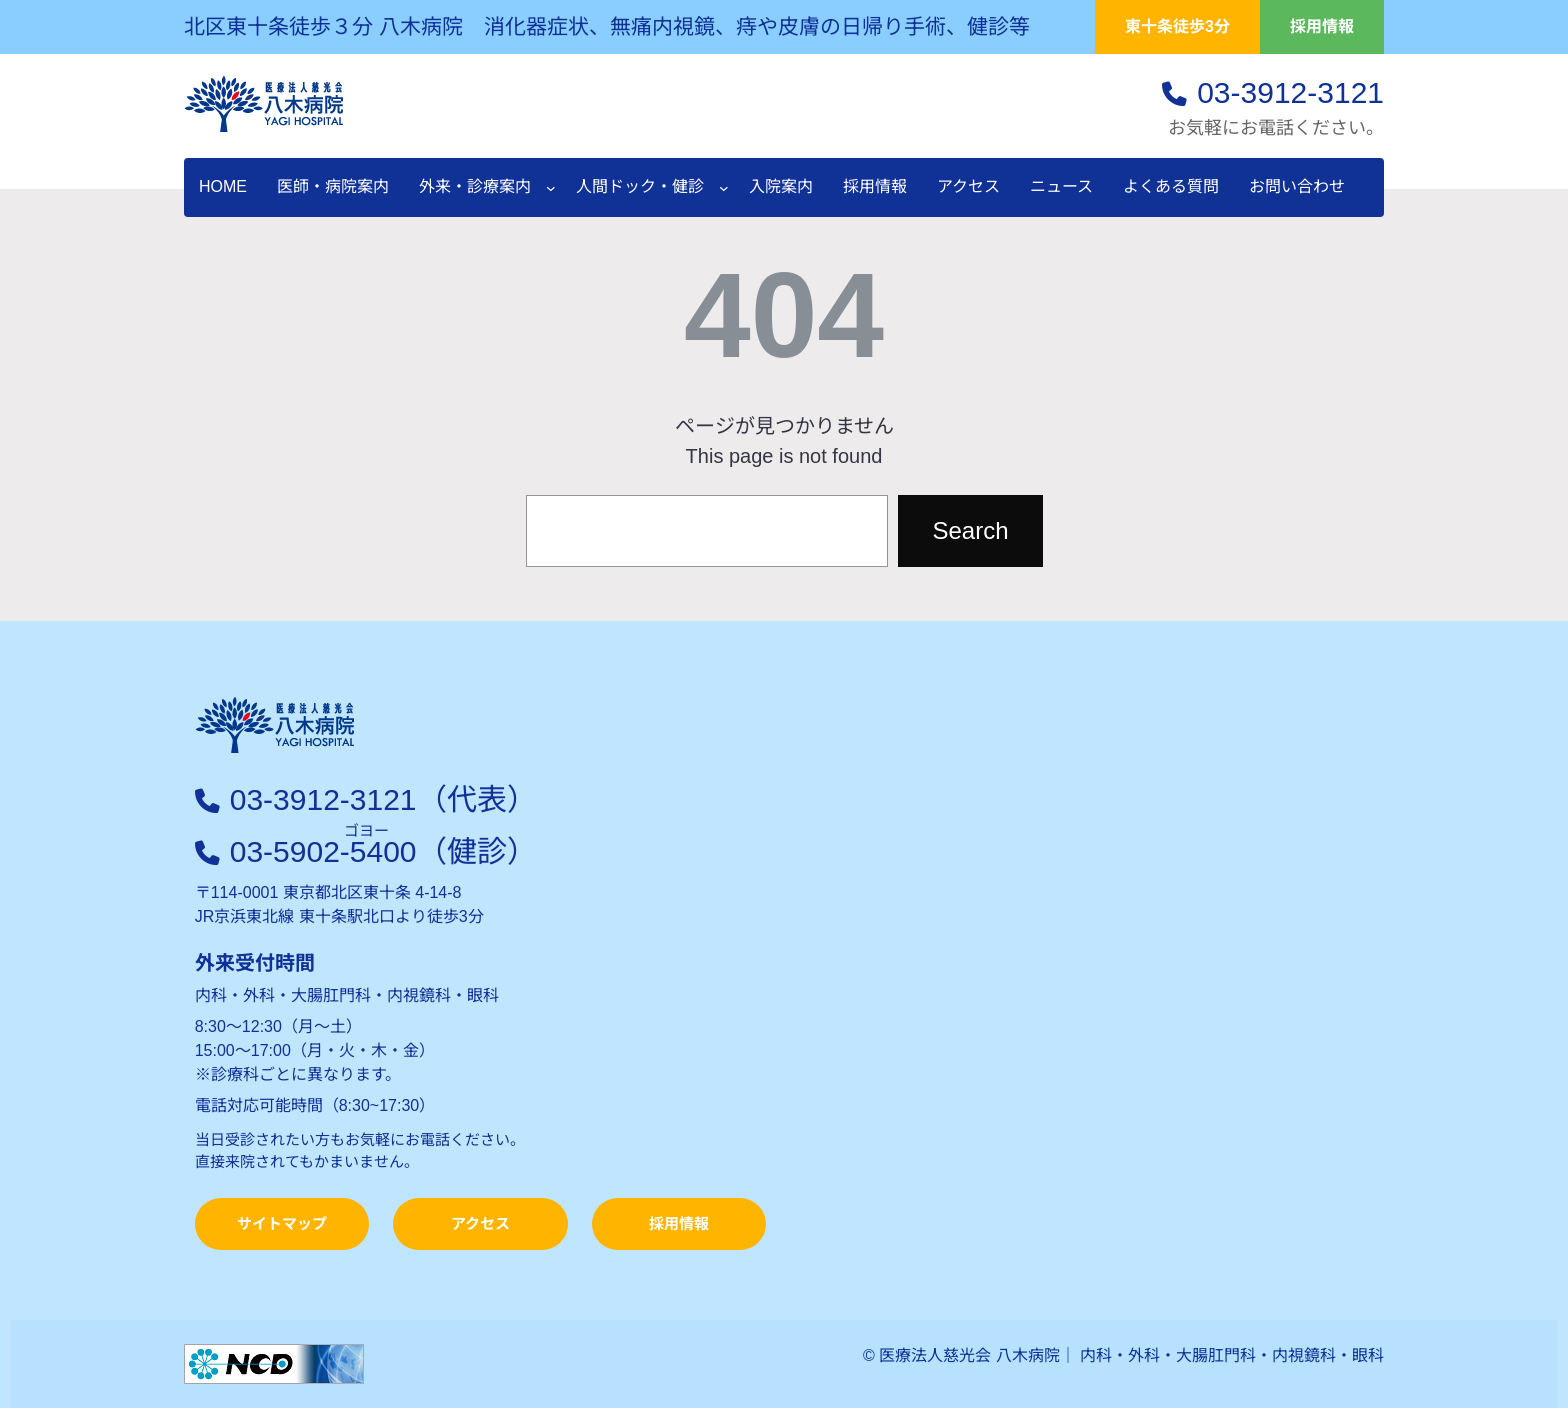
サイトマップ (282, 1223)
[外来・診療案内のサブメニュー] (551, 188)
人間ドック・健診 (640, 186)
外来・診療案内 (475, 186)
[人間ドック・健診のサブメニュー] (724, 188)
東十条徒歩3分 (1177, 26)
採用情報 (1322, 26)
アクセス (480, 1223)
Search (970, 530)
